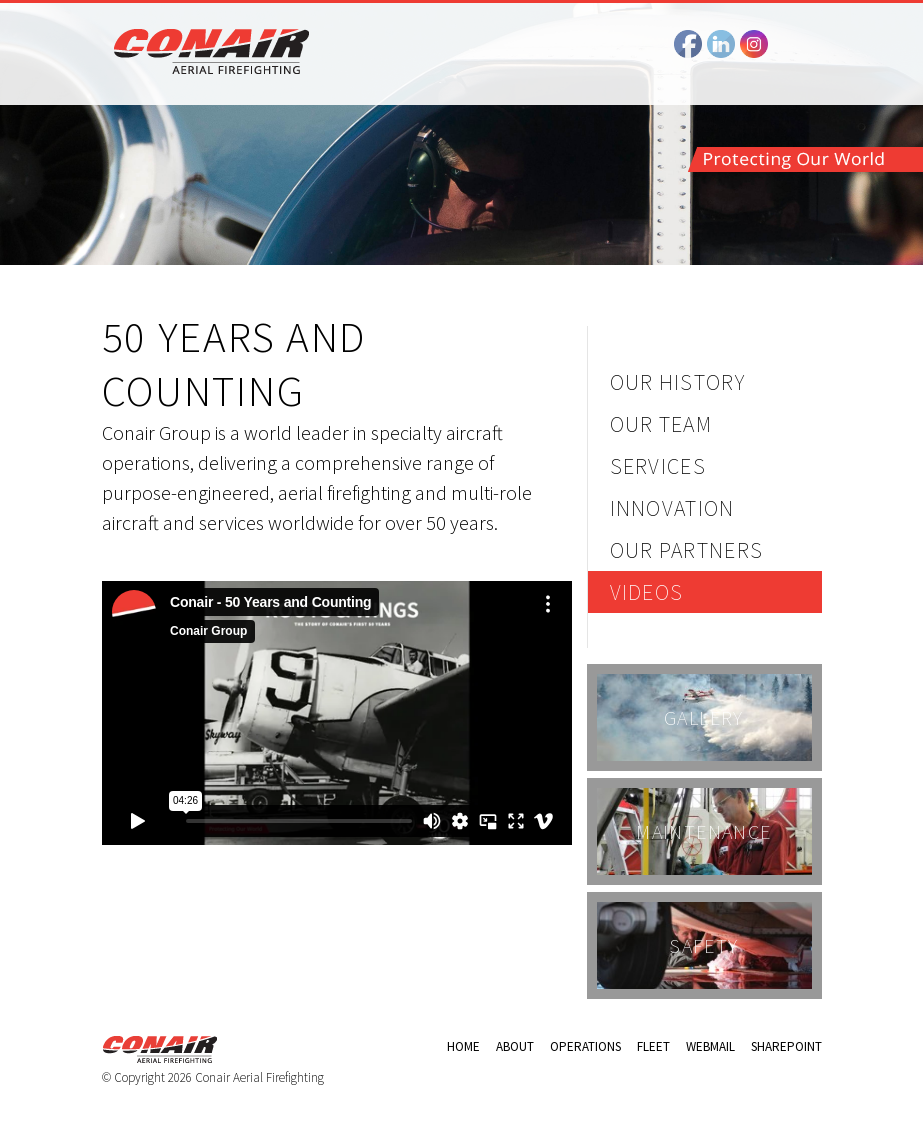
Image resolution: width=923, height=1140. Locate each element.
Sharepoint (786, 1046)
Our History (678, 382)
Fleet (653, 1046)
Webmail (710, 1046)
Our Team (661, 424)
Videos (647, 592)
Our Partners (687, 550)
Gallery (704, 717)
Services (658, 466)
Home (463, 1046)
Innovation (672, 508)
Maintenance (703, 831)
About (515, 1046)
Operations (585, 1046)
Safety (703, 945)
